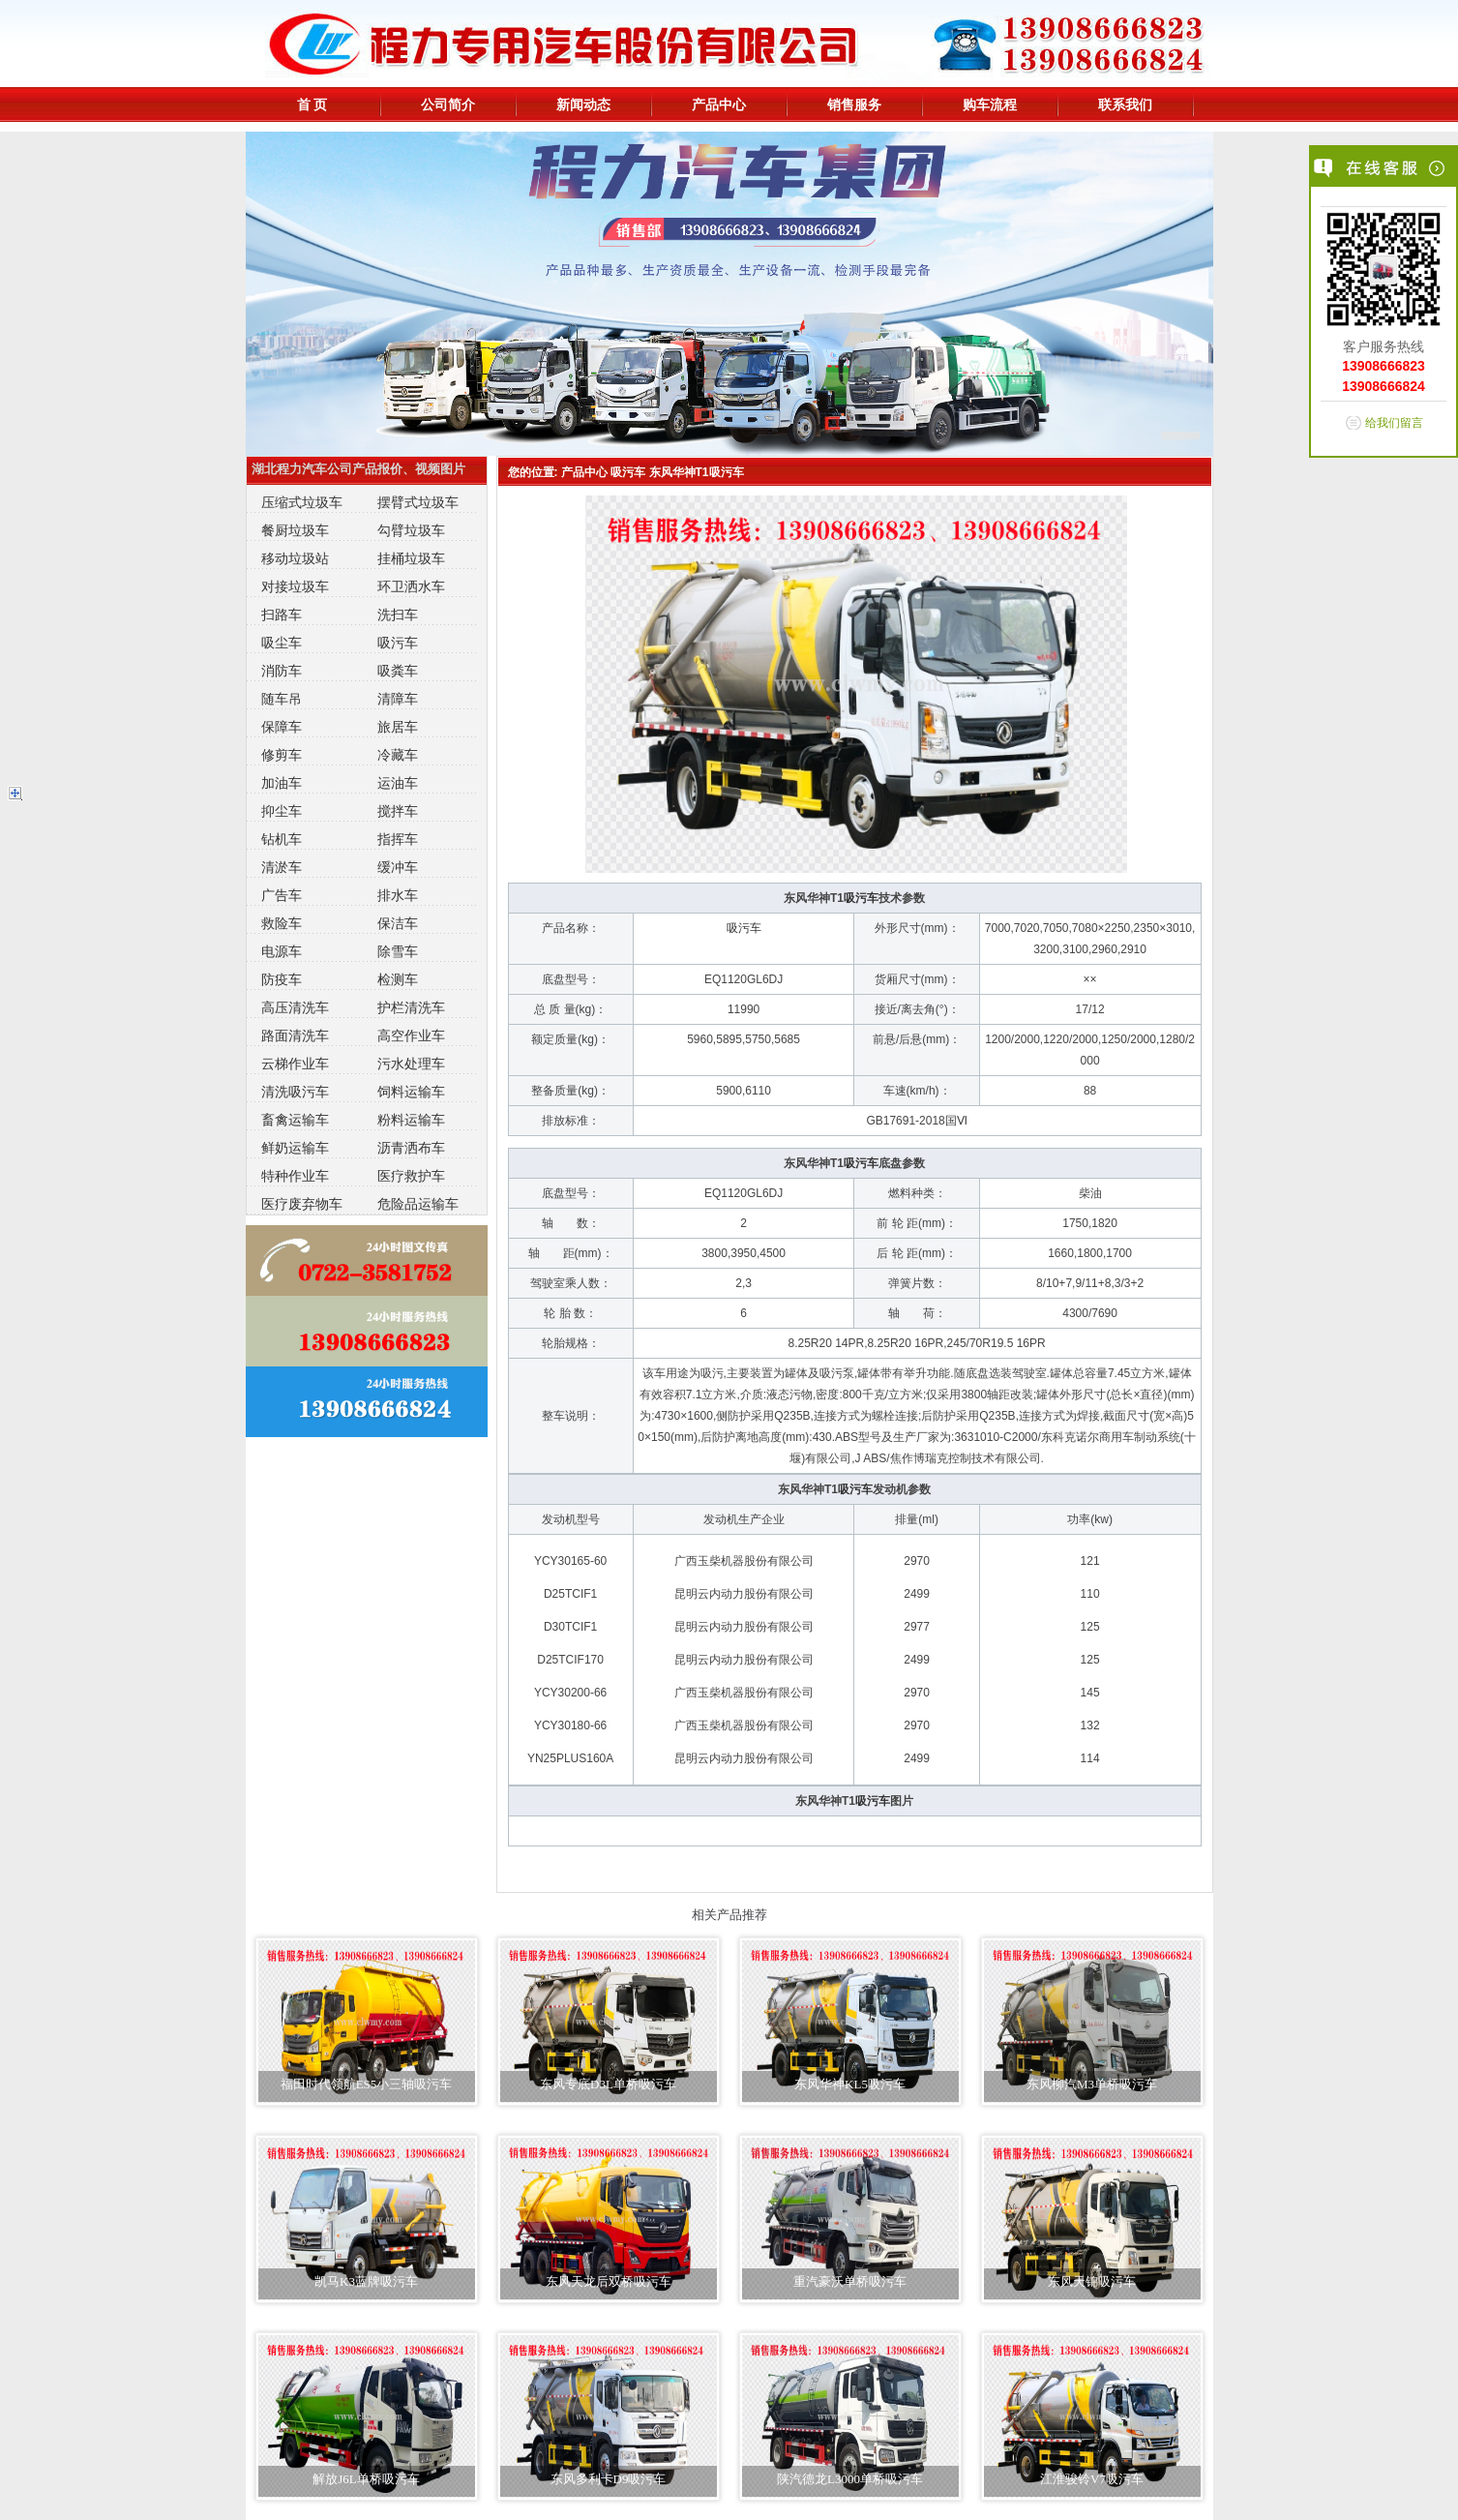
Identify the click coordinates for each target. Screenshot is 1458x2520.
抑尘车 (281, 811)
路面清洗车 (295, 1035)
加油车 (281, 783)
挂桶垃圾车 (411, 558)
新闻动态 (583, 104)
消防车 (281, 670)
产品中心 (719, 104)
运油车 (397, 783)
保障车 (281, 727)
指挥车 (397, 839)
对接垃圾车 (295, 586)
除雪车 (397, 951)
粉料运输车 (411, 1119)
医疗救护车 (411, 1176)
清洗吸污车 (295, 1091)
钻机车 (281, 839)
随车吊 (281, 698)
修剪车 (281, 755)
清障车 (397, 698)
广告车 (281, 895)
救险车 (281, 923)
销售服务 (854, 104)
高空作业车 (411, 1035)
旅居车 (397, 727)
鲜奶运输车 (295, 1147)
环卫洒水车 (411, 586)
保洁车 (397, 923)
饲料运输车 (411, 1091)
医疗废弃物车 (301, 1204)
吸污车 (397, 642)
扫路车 (281, 614)
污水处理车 (411, 1063)
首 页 (312, 104)
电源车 (281, 951)
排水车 (397, 895)
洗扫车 (397, 614)
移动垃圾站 (295, 558)
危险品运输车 (418, 1204)
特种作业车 (295, 1176)
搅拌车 (397, 811)
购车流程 (990, 104)
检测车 (397, 979)
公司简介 (448, 104)
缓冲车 (397, 867)
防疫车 (281, 979)
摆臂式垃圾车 (418, 502)
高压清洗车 (295, 1007)
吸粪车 (397, 670)
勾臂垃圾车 (411, 530)
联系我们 (1125, 104)
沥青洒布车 (411, 1147)
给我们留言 (1394, 423)
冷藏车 (397, 755)
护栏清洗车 (411, 1007)
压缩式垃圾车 (301, 502)
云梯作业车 (295, 1063)
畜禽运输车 (295, 1119)
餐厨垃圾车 (295, 530)
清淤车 (281, 867)
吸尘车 (281, 642)
